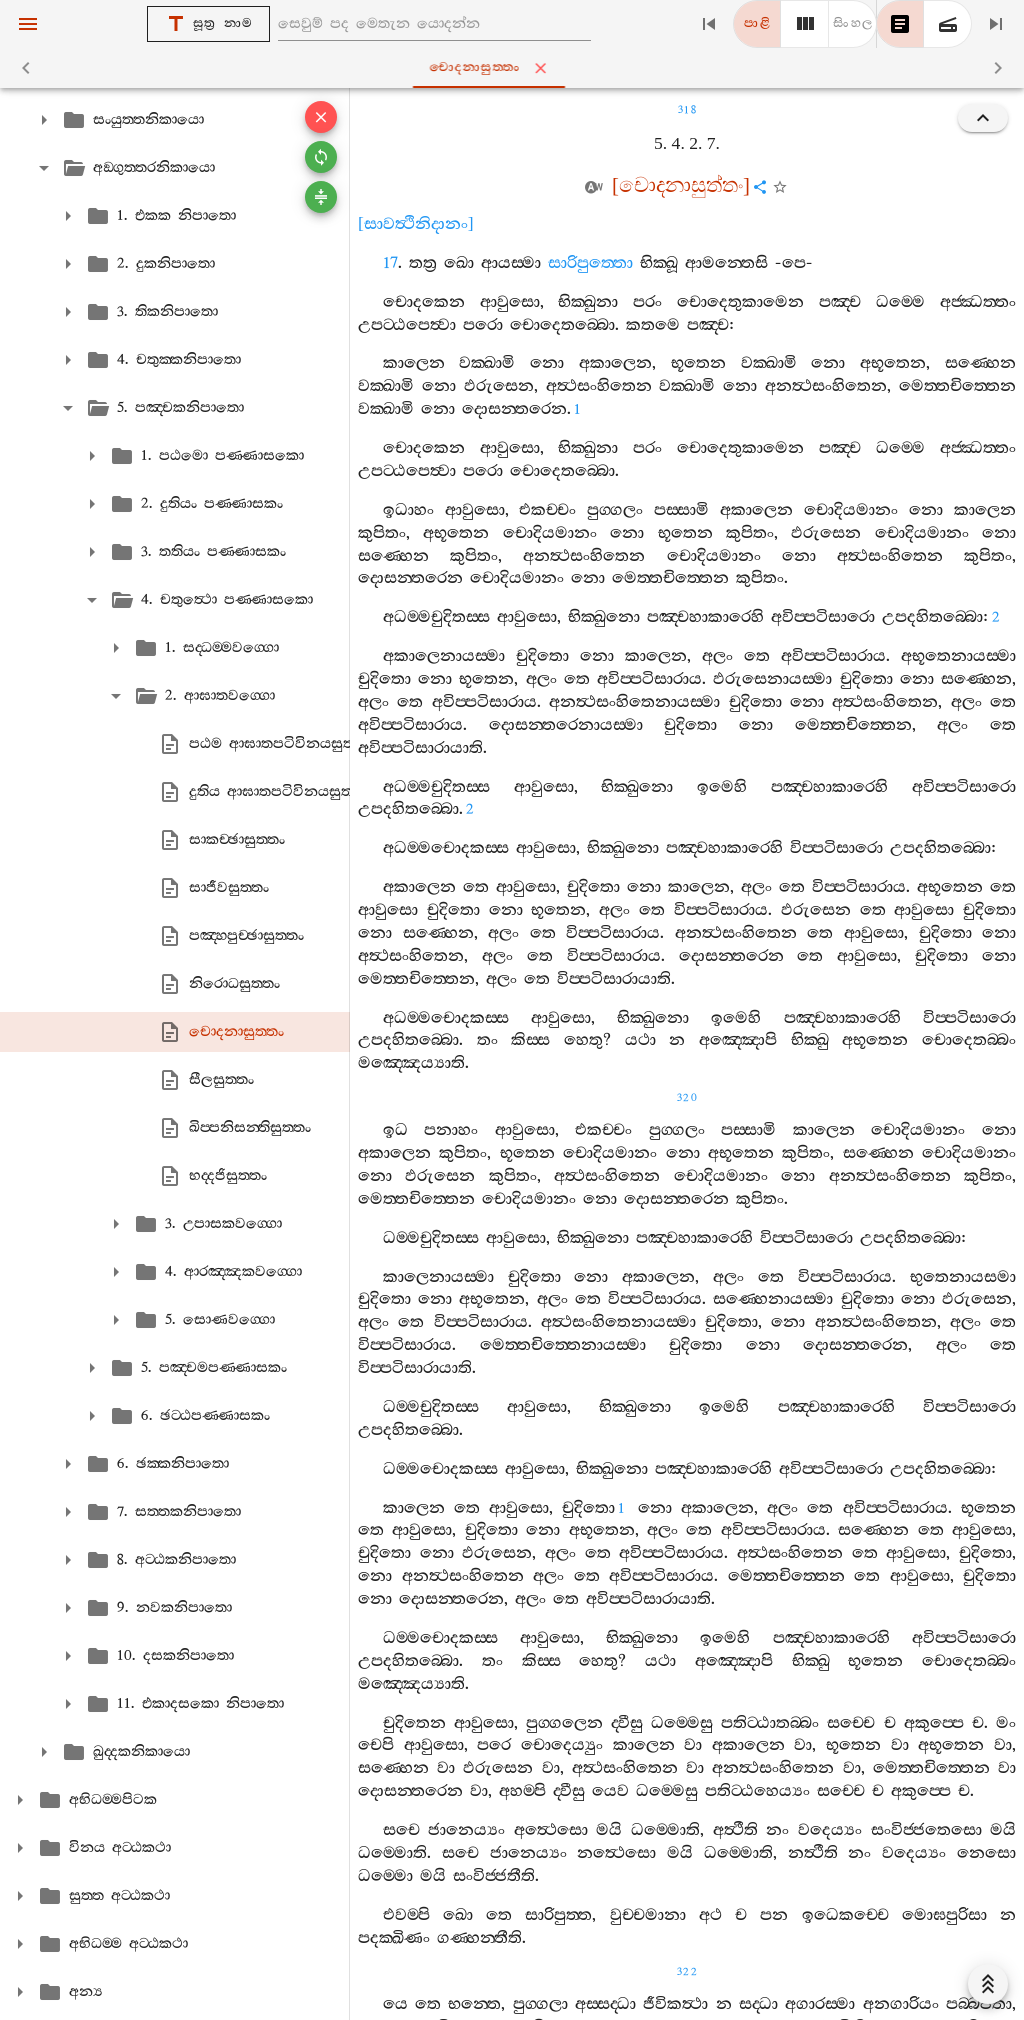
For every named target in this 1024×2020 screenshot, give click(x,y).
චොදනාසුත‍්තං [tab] (516, 68)
